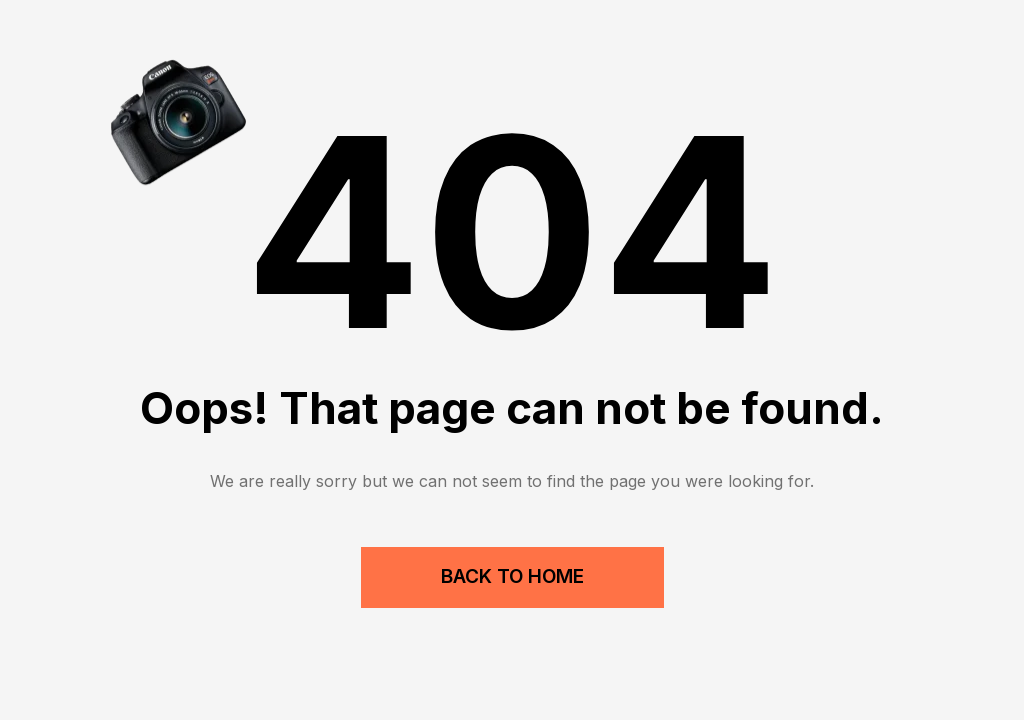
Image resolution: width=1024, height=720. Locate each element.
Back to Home (512, 576)
